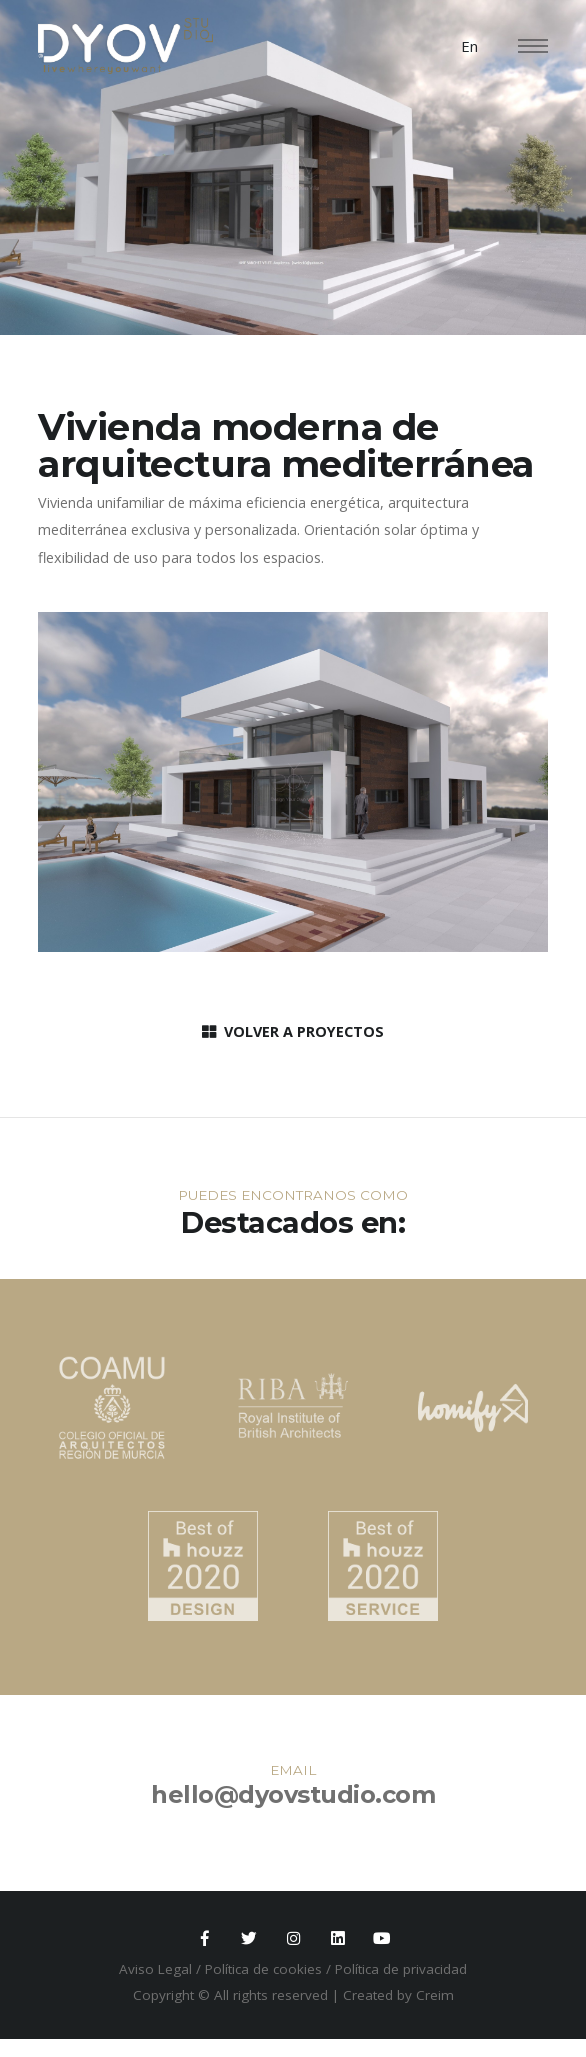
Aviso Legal (155, 1972)
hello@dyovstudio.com (293, 1794)
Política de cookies (263, 1972)
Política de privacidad (401, 1972)
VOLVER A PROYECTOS (293, 1031)
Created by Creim (398, 1997)
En (469, 46)
